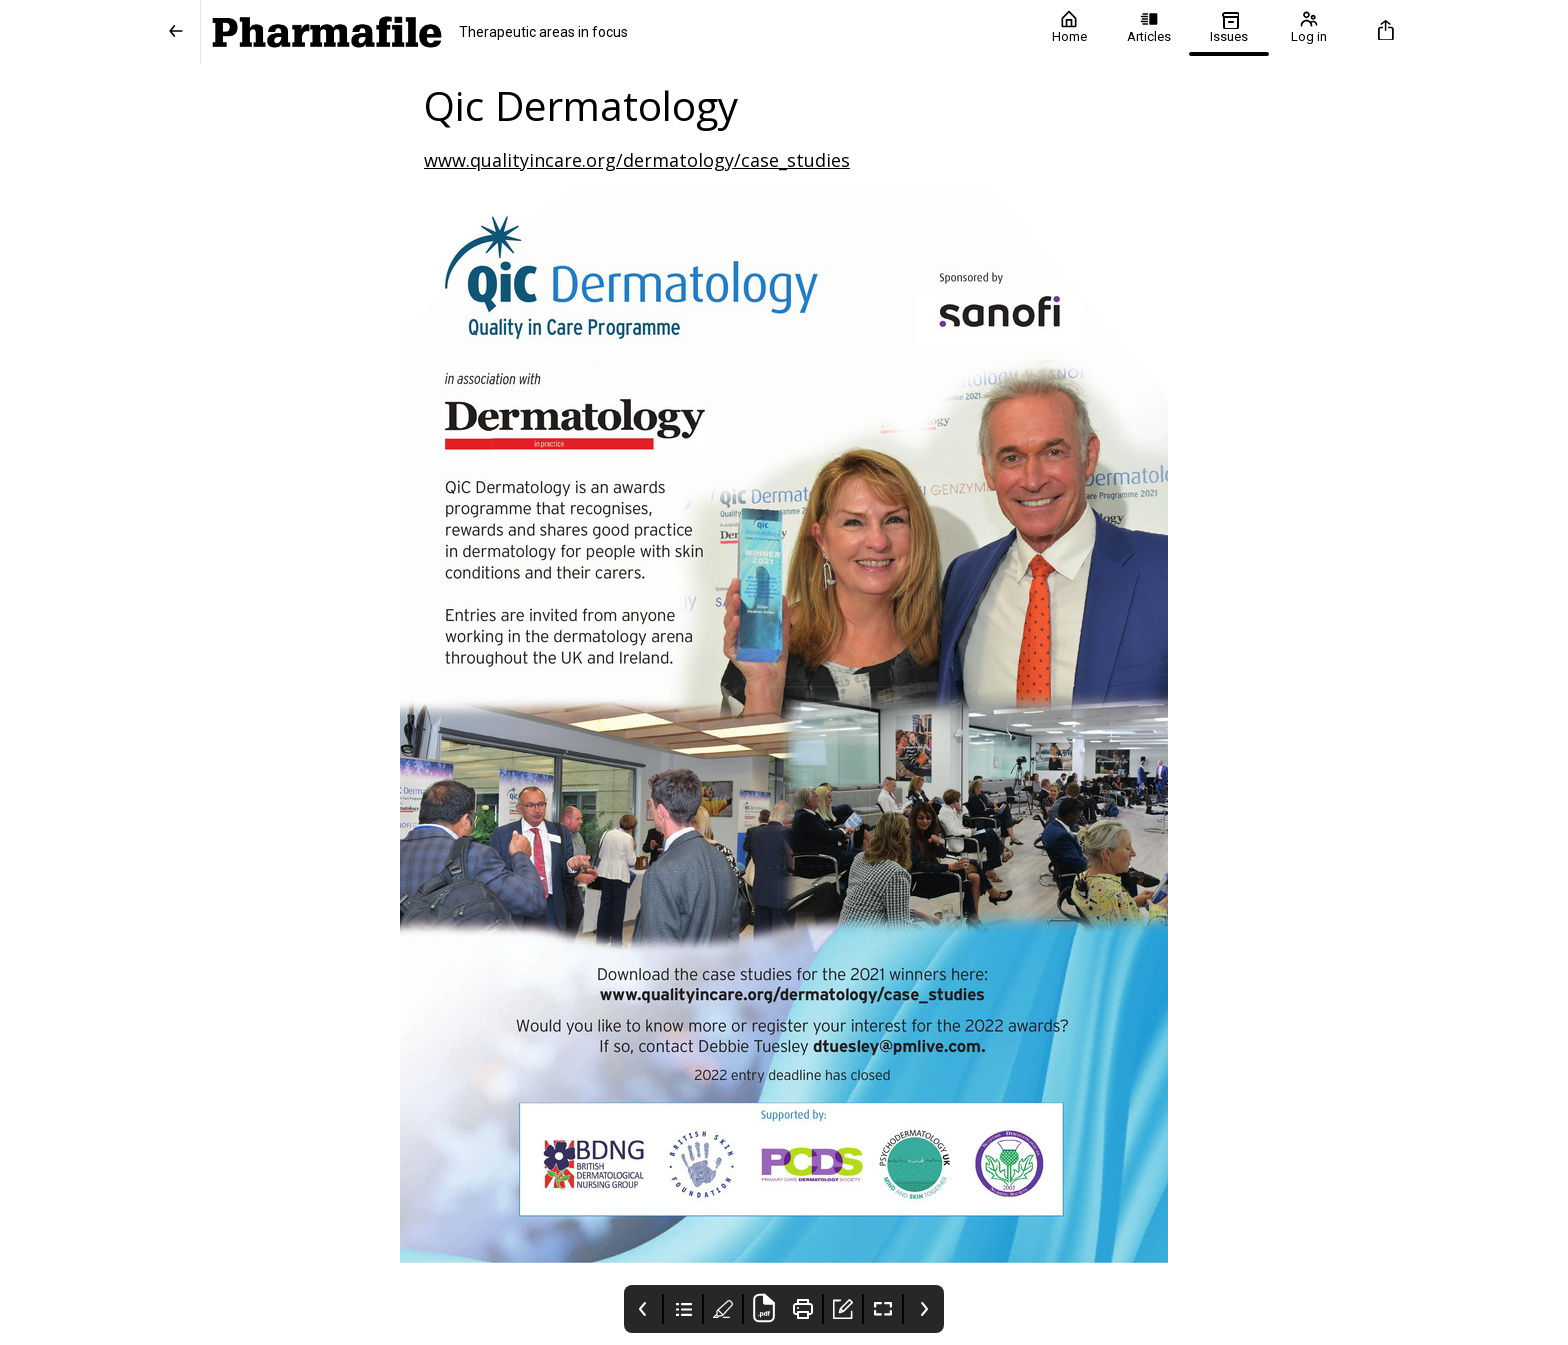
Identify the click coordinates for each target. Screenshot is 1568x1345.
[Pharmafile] (615, 32)
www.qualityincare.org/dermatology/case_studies (637, 160)
